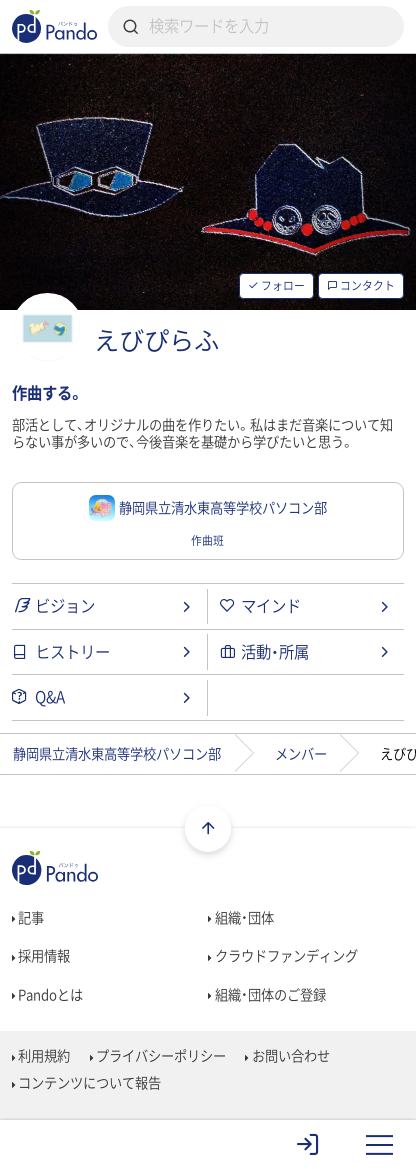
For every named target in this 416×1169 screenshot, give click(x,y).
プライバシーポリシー (158, 1055)
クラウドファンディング (283, 955)
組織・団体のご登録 (267, 994)
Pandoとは (48, 994)
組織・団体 (241, 917)
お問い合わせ (287, 1055)
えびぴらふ (156, 340)
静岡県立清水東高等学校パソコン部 (117, 753)
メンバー (301, 753)
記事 (28, 917)
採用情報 (41, 955)
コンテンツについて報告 (87, 1082)
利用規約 (41, 1055)
